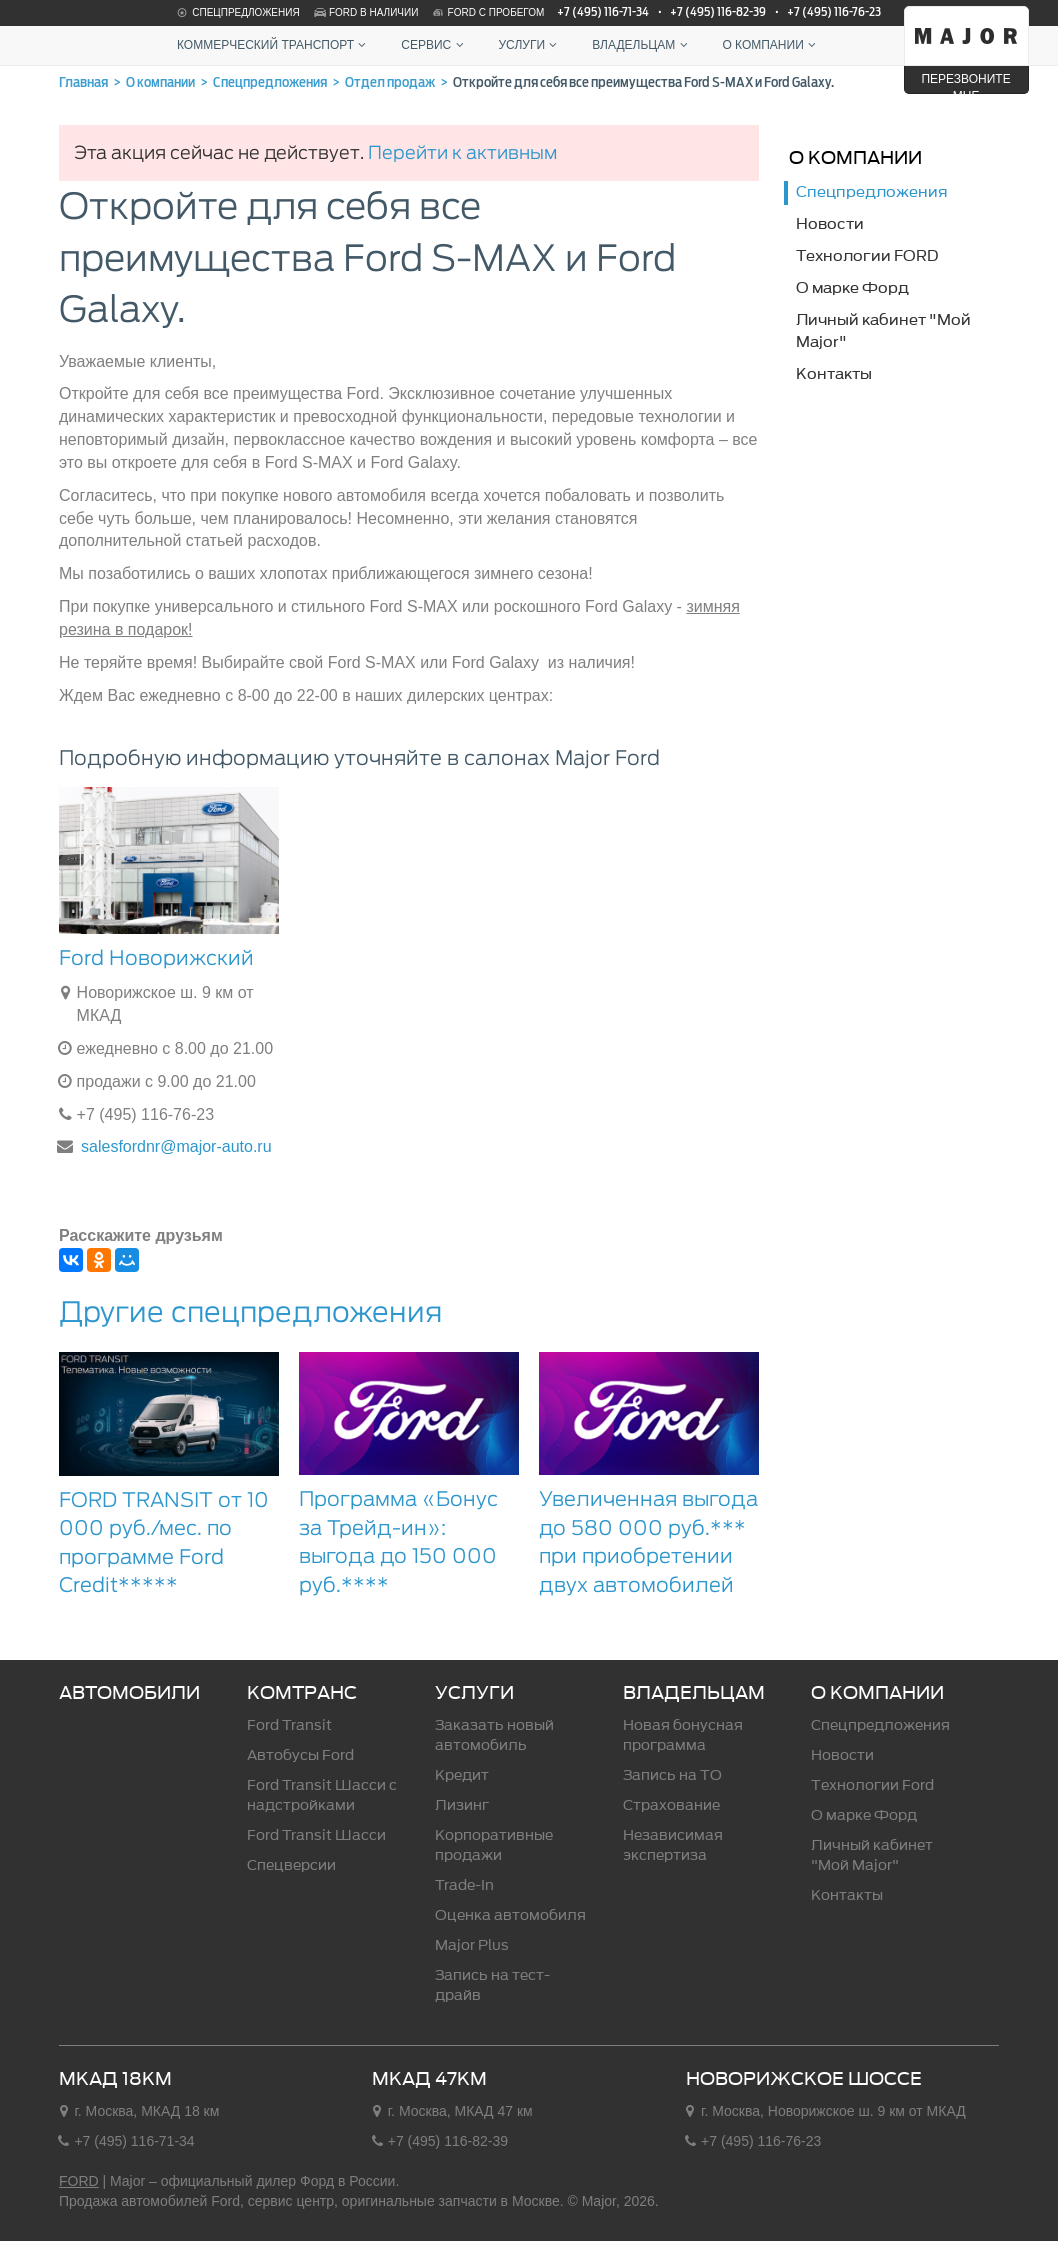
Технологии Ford (872, 1785)
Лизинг (462, 1805)
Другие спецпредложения (250, 1312)
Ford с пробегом (488, 12)
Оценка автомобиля (510, 1915)
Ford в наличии (365, 12)
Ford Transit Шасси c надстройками (322, 1795)
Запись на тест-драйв (492, 1985)
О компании (771, 45)
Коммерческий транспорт (274, 45)
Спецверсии (291, 1865)
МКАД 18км (115, 2079)
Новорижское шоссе (804, 2079)
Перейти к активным (462, 152)
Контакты (847, 1895)
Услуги (530, 45)
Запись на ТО (672, 1775)
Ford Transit (289, 1725)
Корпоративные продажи (494, 1845)
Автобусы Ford (300, 1755)
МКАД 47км (429, 2079)
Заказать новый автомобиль (494, 1735)
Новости (842, 1755)
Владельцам (642, 45)
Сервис (434, 45)
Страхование (671, 1805)
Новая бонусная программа (683, 1735)
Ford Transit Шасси (316, 1835)
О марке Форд (864, 1815)
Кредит (462, 1775)
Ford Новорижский (156, 958)
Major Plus (472, 1945)
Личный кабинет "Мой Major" (872, 1855)
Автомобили (129, 1693)
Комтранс (302, 1693)
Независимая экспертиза (673, 1845)
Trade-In (464, 1885)
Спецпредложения (237, 12)
